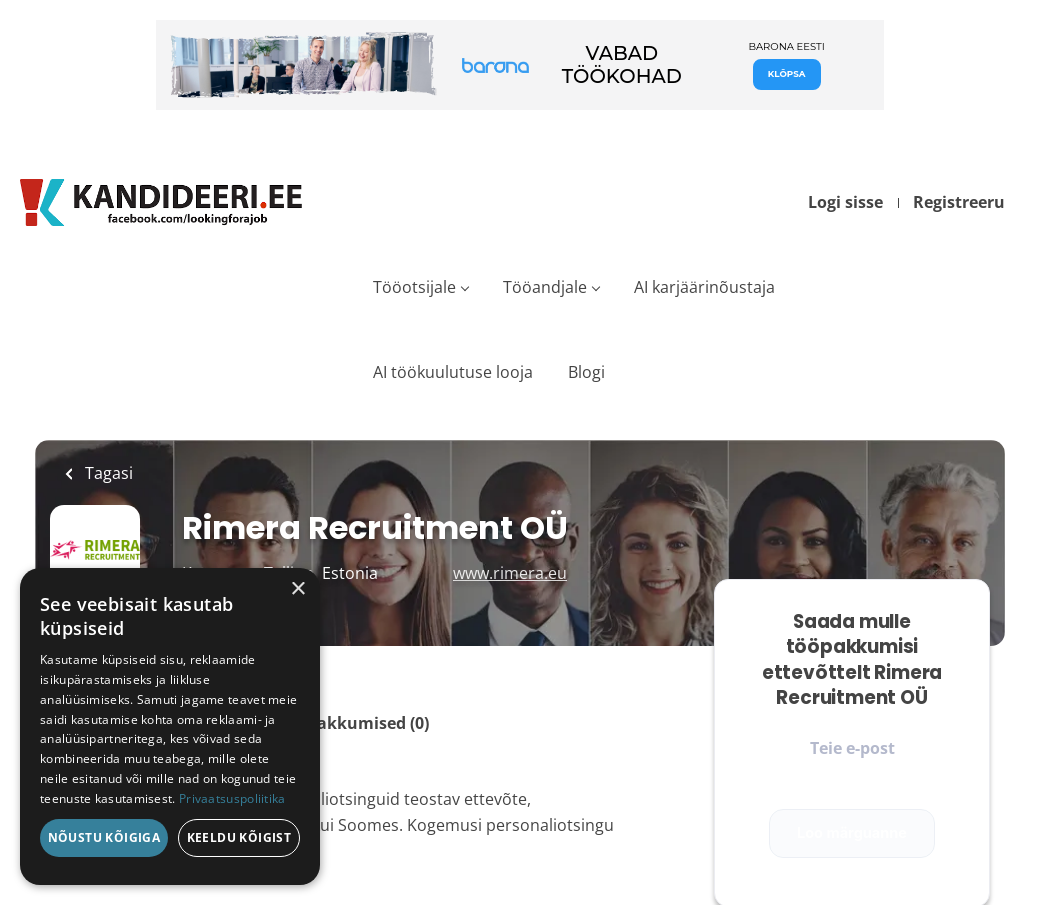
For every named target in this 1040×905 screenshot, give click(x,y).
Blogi (586, 372)
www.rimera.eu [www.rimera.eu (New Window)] (510, 573)
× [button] (297, 589)
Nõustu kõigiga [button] (104, 837)
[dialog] (170, 726)
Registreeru (959, 202)
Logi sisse (845, 202)
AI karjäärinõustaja (704, 287)
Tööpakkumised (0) (353, 723)
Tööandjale (545, 287)
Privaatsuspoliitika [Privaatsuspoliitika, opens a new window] (232, 798)
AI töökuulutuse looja (453, 372)
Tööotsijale (414, 287)
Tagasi (107, 473)
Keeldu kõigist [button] (239, 837)
